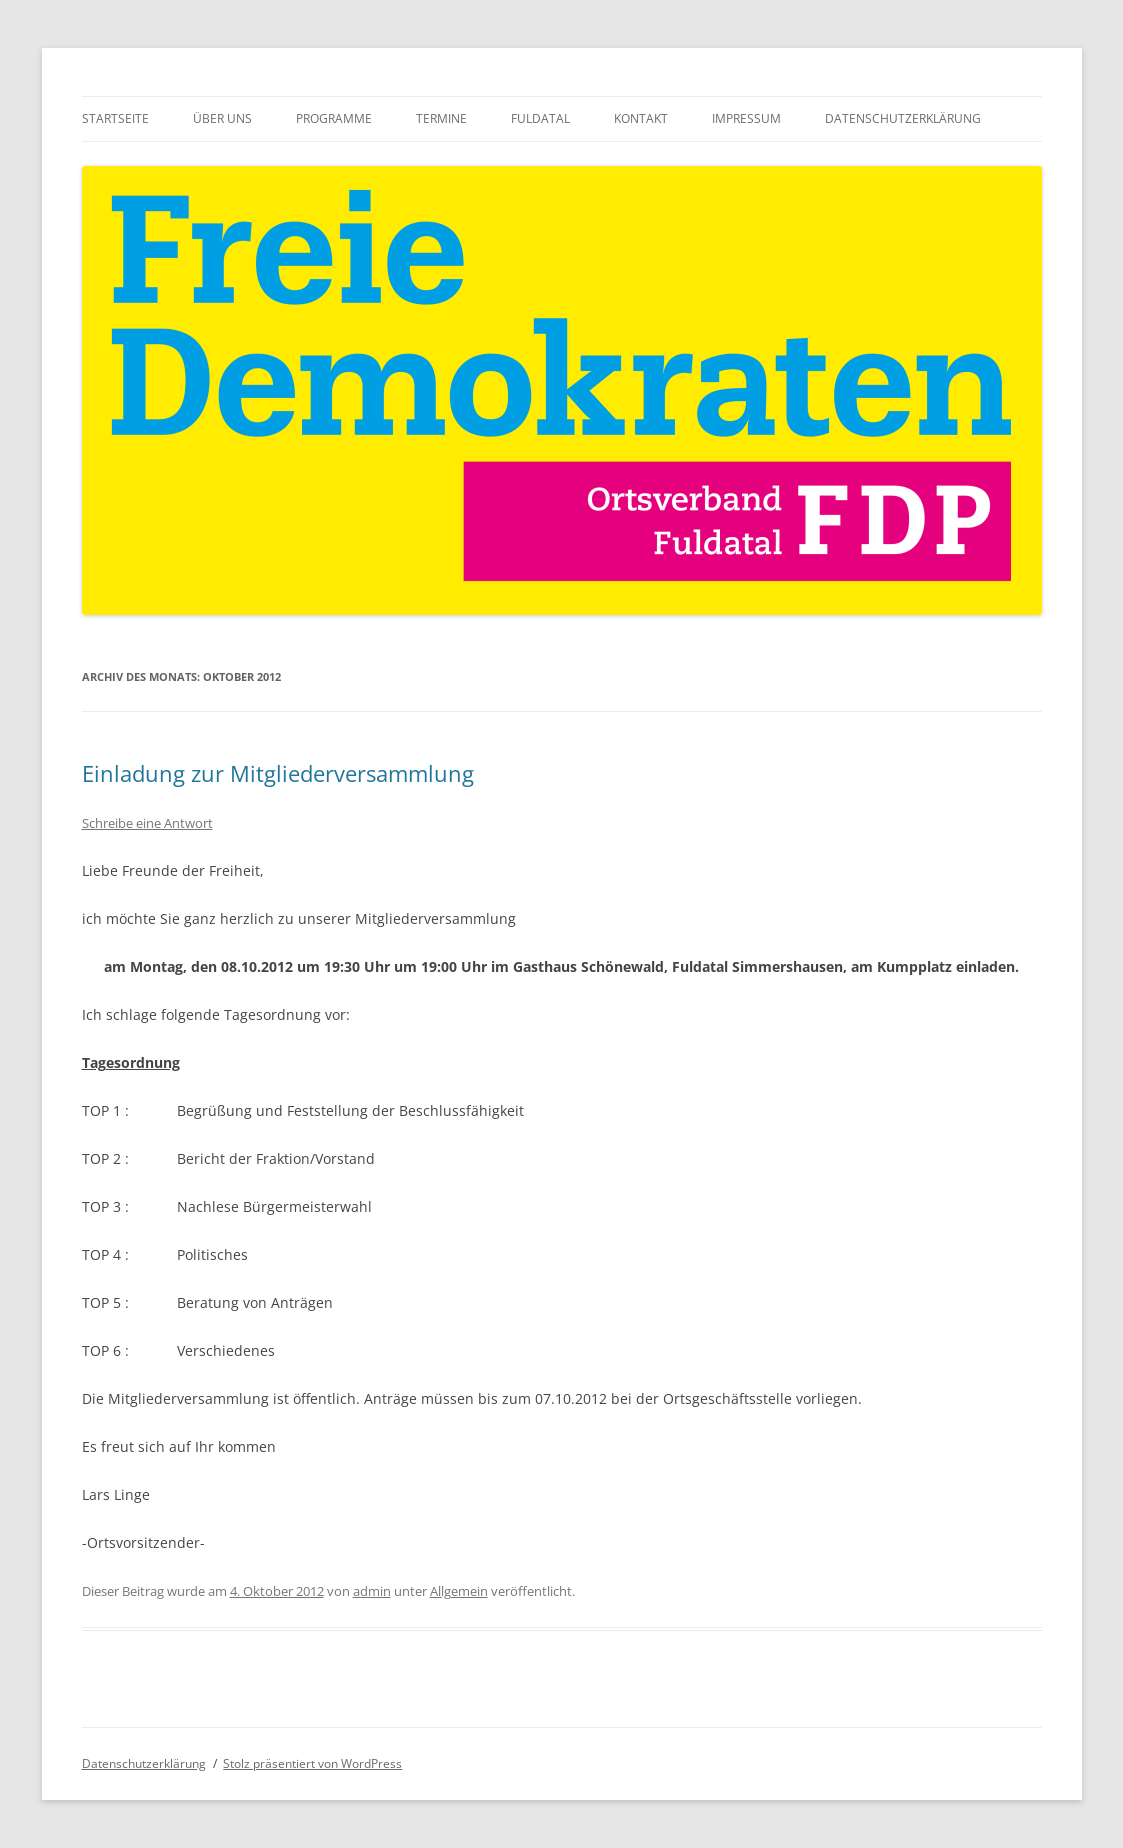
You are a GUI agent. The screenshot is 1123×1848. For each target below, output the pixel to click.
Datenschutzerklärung (903, 118)
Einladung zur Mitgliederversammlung (278, 773)
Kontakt (641, 118)
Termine (441, 118)
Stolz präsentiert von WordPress (312, 1763)
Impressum (746, 118)
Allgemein (459, 1591)
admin (372, 1591)
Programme (334, 118)
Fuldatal (540, 118)
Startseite (115, 118)
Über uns (222, 118)
